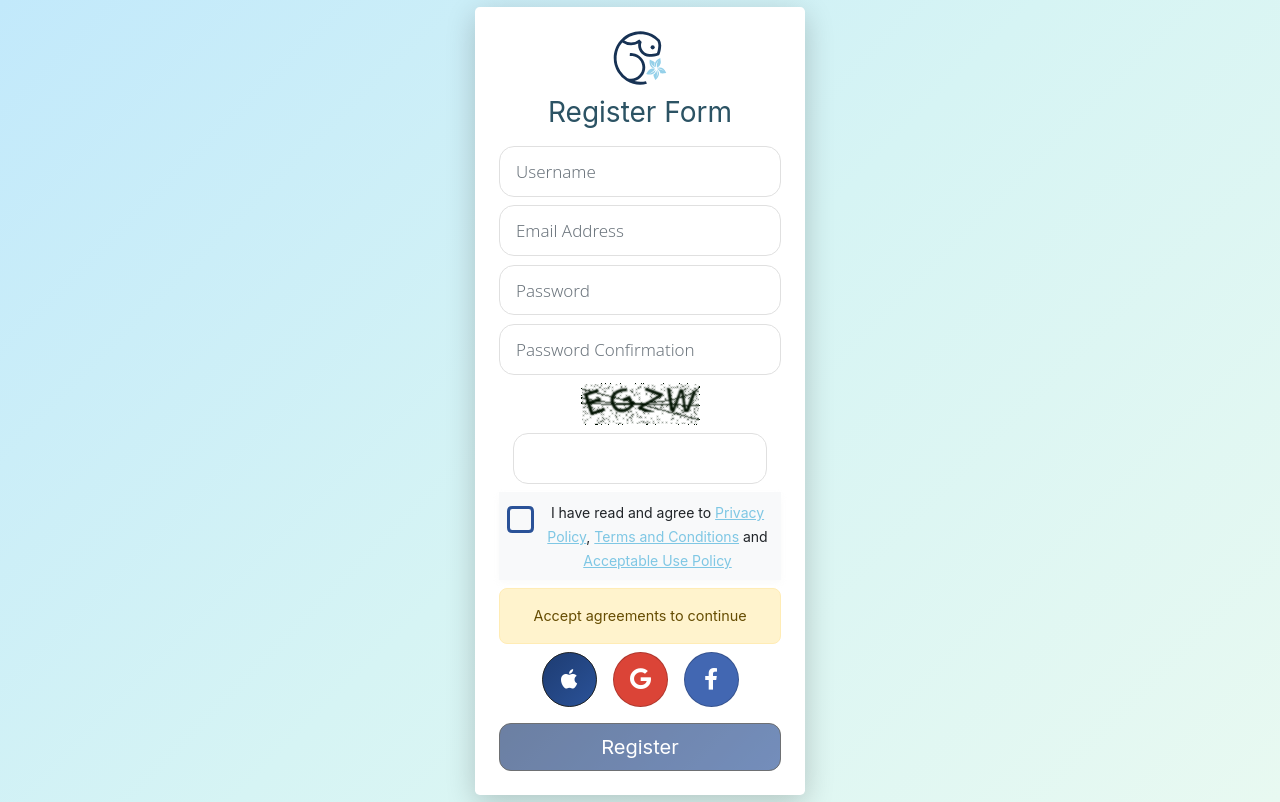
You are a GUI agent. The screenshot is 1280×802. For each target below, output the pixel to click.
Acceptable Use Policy (657, 560)
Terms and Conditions (666, 536)
